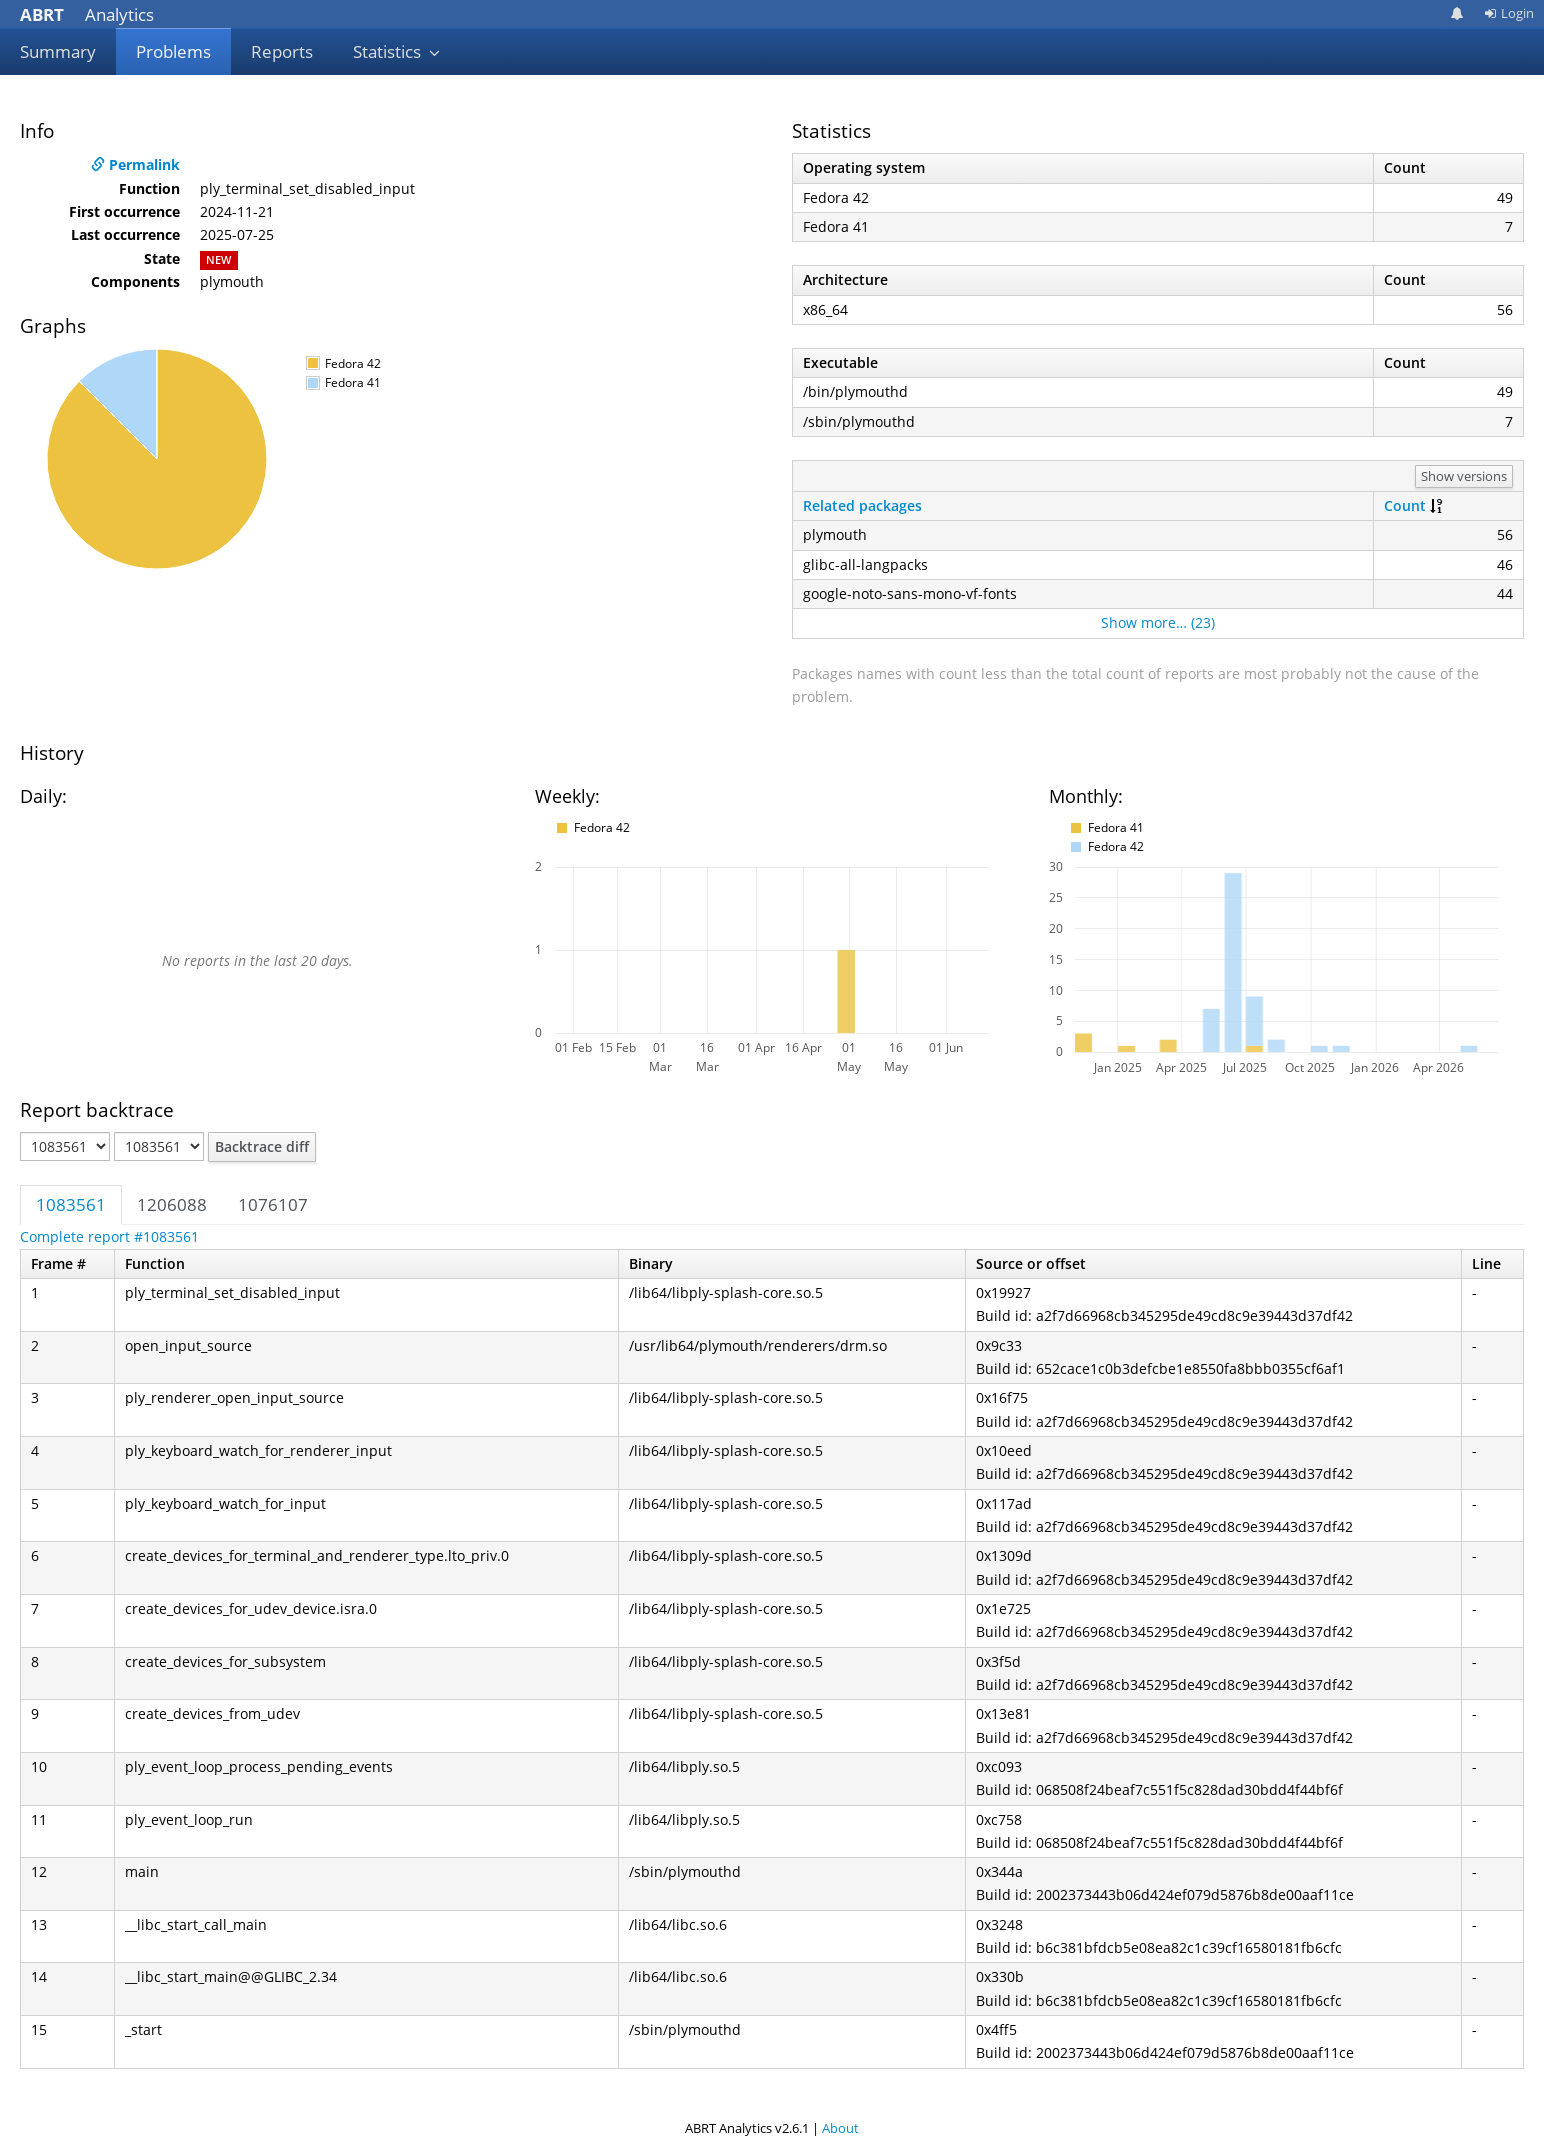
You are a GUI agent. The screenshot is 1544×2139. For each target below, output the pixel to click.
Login (1509, 13)
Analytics (87, 14)
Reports (282, 51)
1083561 (71, 1204)
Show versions (1464, 476)
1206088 (172, 1204)
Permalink (135, 164)
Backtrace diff (262, 1146)
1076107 (273, 1204)
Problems (173, 51)
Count (1405, 505)
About (840, 2128)
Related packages (862, 505)
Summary (58, 51)
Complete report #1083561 (109, 1236)
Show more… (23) (1158, 622)
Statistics (397, 51)
